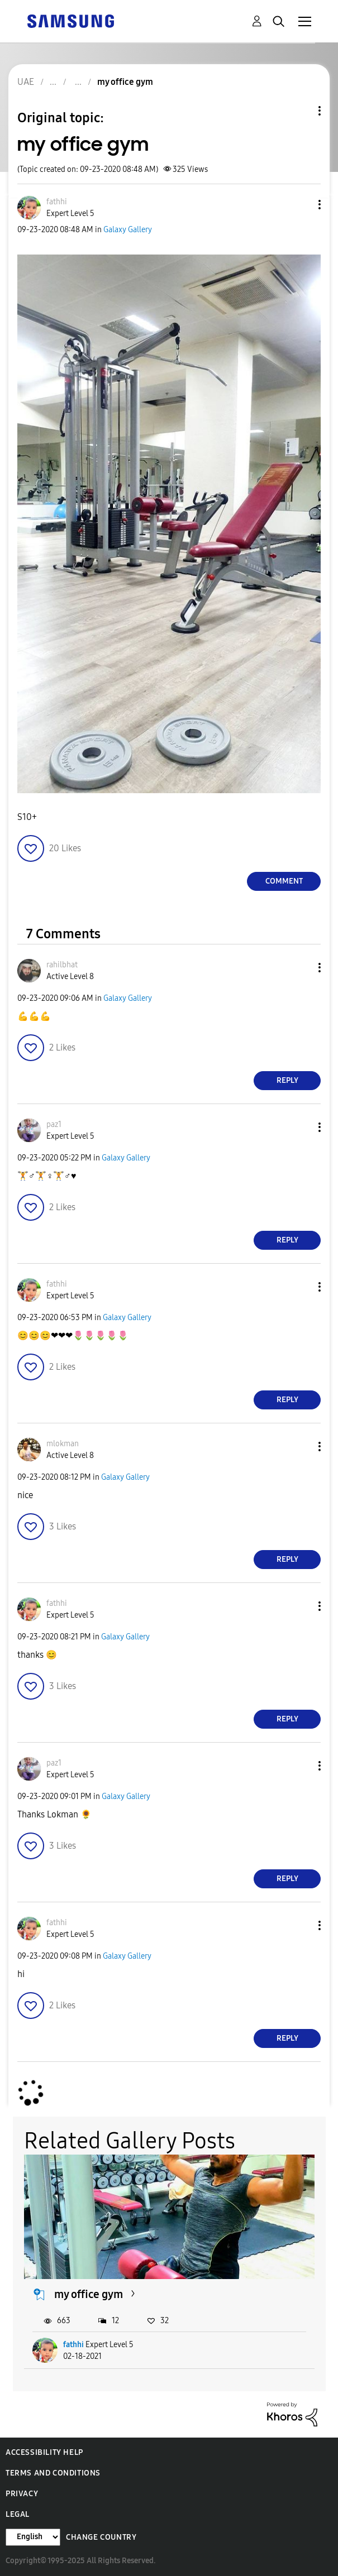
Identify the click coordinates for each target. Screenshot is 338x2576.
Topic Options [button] (300, 110)
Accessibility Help (44, 2452)
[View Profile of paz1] (53, 1124)
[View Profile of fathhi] (56, 202)
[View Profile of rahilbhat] (62, 965)
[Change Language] (33, 2537)
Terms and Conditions (53, 2473)
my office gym (88, 2294)
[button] (301, 204)
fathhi (73, 2344)
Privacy (22, 2493)
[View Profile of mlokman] (62, 1443)
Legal (18, 2514)
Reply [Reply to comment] (287, 1080)
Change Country (101, 2537)
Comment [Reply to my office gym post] (284, 881)
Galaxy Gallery (127, 229)
